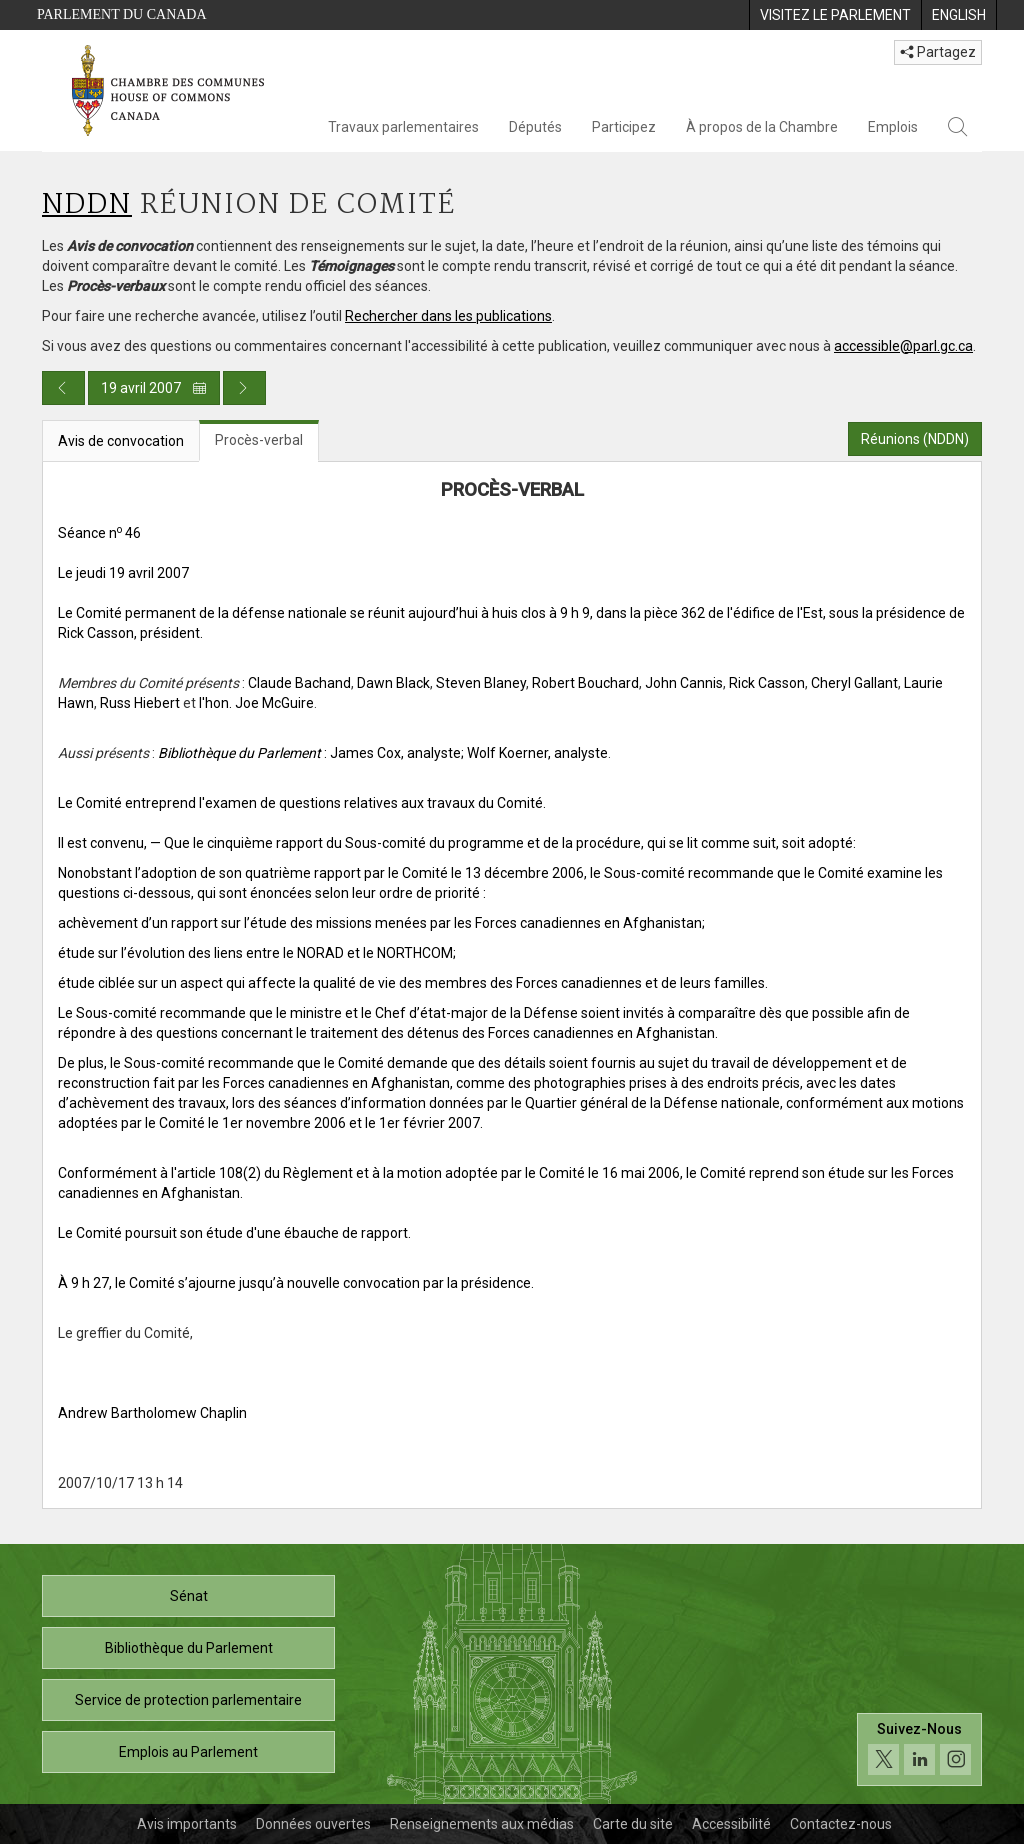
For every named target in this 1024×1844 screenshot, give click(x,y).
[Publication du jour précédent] (63, 388)
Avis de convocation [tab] (121, 441)
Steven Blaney (481, 683)
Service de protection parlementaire (188, 1700)
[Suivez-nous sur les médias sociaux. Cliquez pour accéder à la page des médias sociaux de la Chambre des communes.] (919, 1749)
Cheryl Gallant (854, 683)
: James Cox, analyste (309, 753)
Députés (535, 127)
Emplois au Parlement (188, 1752)
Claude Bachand (299, 683)
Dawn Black (393, 683)
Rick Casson (767, 683)
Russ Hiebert (140, 703)
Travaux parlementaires (403, 127)
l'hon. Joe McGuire (256, 703)
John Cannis (684, 683)
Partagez (938, 52)
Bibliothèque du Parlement (189, 1648)
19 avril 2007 (154, 388)
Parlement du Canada (122, 14)
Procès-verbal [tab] (259, 440)
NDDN (87, 205)
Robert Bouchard (585, 683)
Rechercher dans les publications (448, 316)
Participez (624, 127)
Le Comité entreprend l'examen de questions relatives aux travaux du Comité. (302, 803)
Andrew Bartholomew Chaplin (152, 1413)
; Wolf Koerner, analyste (534, 753)
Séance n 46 (99, 533)
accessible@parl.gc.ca (903, 346)
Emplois (893, 127)
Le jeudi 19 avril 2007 (123, 573)
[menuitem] (835, 15)
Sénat (189, 1596)
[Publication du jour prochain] (244, 388)
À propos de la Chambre (762, 127)
